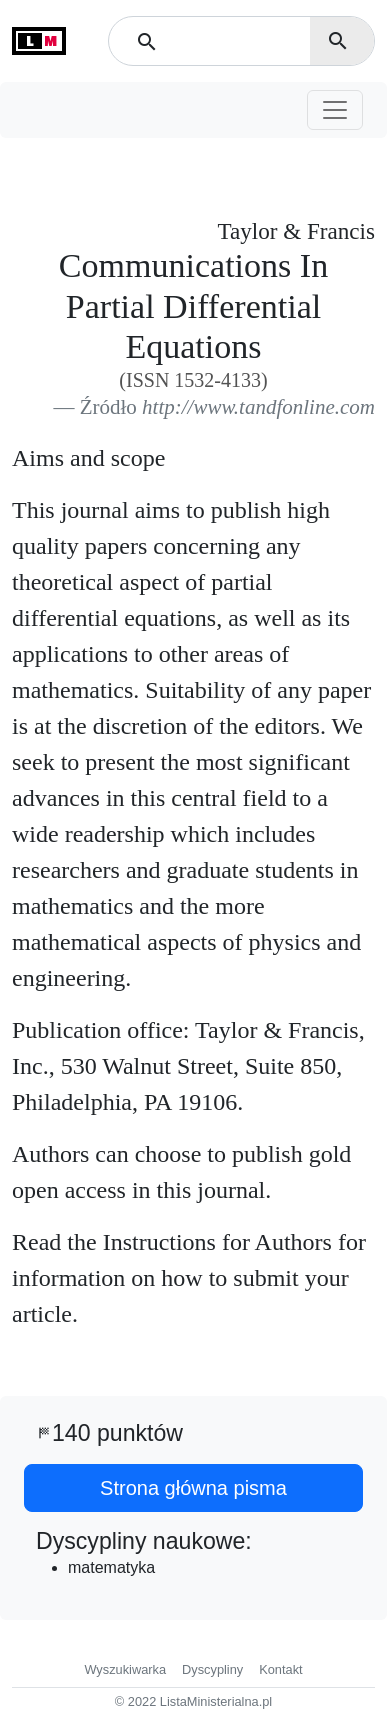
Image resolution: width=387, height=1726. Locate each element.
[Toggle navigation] (335, 110)
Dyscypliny (212, 1669)
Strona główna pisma (193, 1488)
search (338, 41)
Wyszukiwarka (125, 1669)
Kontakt (280, 1669)
